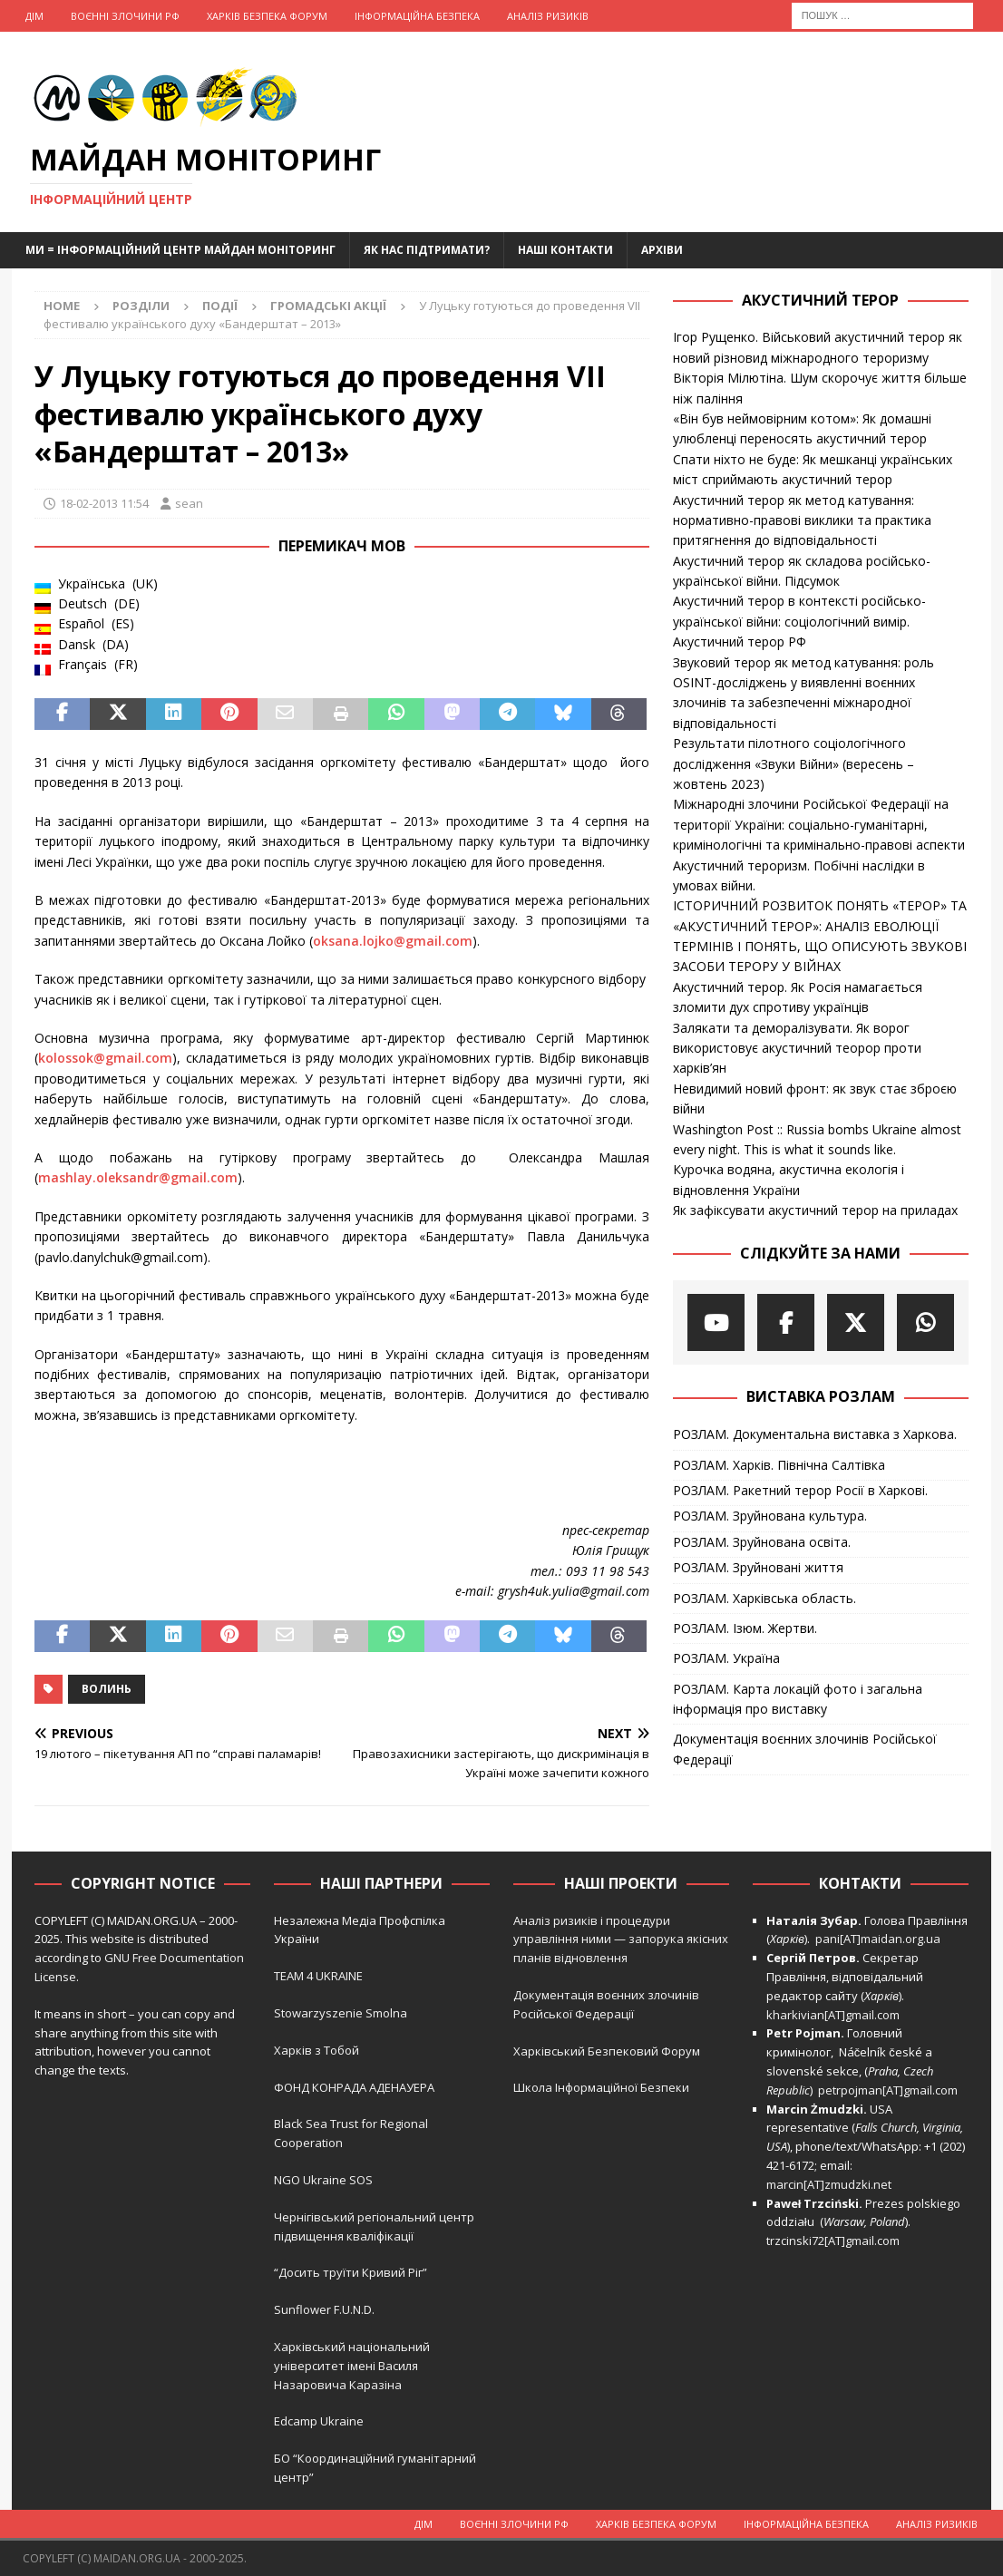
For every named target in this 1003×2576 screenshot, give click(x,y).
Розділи (141, 305)
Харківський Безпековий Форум (606, 2051)
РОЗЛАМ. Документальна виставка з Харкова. (815, 1434)
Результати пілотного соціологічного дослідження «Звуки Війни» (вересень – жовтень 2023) (793, 763)
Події (220, 305)
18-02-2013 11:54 (104, 503)
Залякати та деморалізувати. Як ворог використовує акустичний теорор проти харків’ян (797, 1048)
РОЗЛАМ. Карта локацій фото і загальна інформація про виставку (797, 1698)
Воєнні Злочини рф (125, 16)
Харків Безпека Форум (267, 16)
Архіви (662, 250)
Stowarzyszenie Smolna (340, 2013)
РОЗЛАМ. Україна (726, 1658)
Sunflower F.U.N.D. (324, 2309)
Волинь (106, 1688)
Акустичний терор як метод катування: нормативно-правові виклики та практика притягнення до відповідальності (802, 520)
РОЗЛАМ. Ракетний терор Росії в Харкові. (800, 1490)
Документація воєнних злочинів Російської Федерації (805, 1748)
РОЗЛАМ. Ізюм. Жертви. (745, 1628)
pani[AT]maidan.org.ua (877, 1938)
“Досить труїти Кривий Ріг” (350, 2272)
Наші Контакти (565, 250)
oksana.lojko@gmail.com (392, 940)
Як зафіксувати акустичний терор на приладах (815, 1210)
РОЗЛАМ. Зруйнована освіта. (762, 1541)
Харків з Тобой (316, 2050)
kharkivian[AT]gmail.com (833, 2015)
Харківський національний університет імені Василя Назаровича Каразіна (352, 2365)
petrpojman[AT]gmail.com (888, 2090)
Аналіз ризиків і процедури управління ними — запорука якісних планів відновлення (620, 1939)
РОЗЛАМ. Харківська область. (764, 1598)
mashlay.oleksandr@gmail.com (138, 1177)
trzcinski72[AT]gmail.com (835, 2240)
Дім (34, 16)
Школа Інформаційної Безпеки (601, 2087)
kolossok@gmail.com (105, 1057)
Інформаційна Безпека (417, 16)
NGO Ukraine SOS (323, 2180)
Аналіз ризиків (548, 16)
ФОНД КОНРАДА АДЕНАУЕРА (355, 2087)
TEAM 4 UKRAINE (318, 1976)
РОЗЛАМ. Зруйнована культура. (770, 1515)
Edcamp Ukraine (319, 2421)
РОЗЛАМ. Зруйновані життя (758, 1567)
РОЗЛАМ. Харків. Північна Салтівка (779, 1464)
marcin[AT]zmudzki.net (828, 2184)
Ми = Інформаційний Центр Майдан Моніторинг (180, 250)
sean (189, 503)
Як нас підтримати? (427, 250)
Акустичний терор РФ (739, 641)
